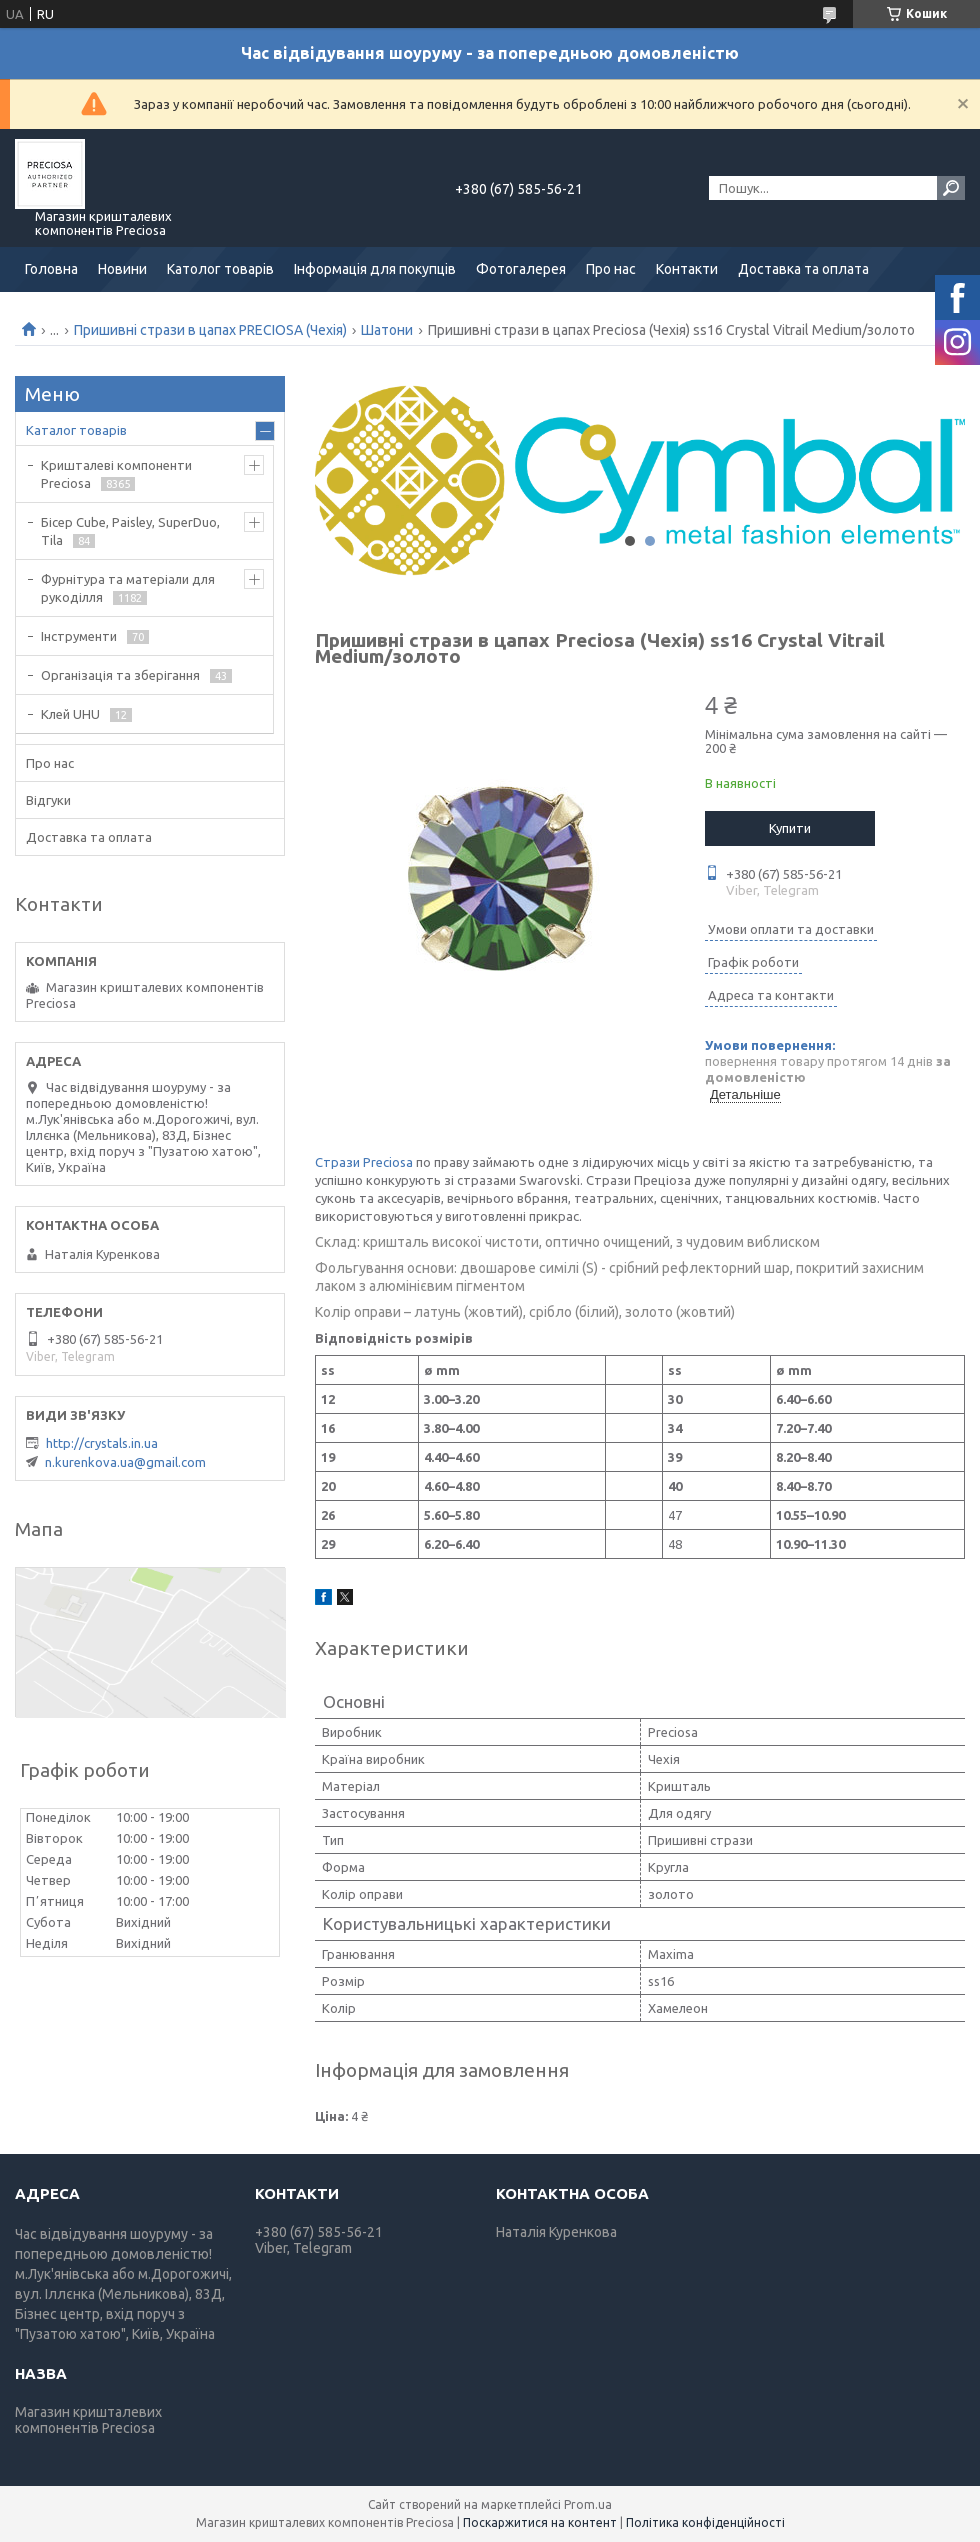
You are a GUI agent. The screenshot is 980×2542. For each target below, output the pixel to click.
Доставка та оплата (803, 269)
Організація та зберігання (120, 675)
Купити (790, 828)
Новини (122, 269)
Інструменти (79, 636)
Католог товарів (220, 269)
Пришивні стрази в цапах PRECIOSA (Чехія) (210, 330)
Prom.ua (588, 2504)
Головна (51, 269)
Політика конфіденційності (705, 2522)
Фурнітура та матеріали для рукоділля (128, 588)
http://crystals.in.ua (102, 1443)
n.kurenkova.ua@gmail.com (125, 1462)
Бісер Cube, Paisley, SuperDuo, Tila (130, 531)
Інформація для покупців (375, 269)
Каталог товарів (76, 430)
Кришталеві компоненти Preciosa (116, 474)
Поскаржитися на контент (540, 2522)
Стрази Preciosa (364, 1162)
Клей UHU (70, 714)
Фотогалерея (521, 269)
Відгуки (48, 800)
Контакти (687, 269)
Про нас (611, 269)
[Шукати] (951, 188)
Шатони (387, 330)
